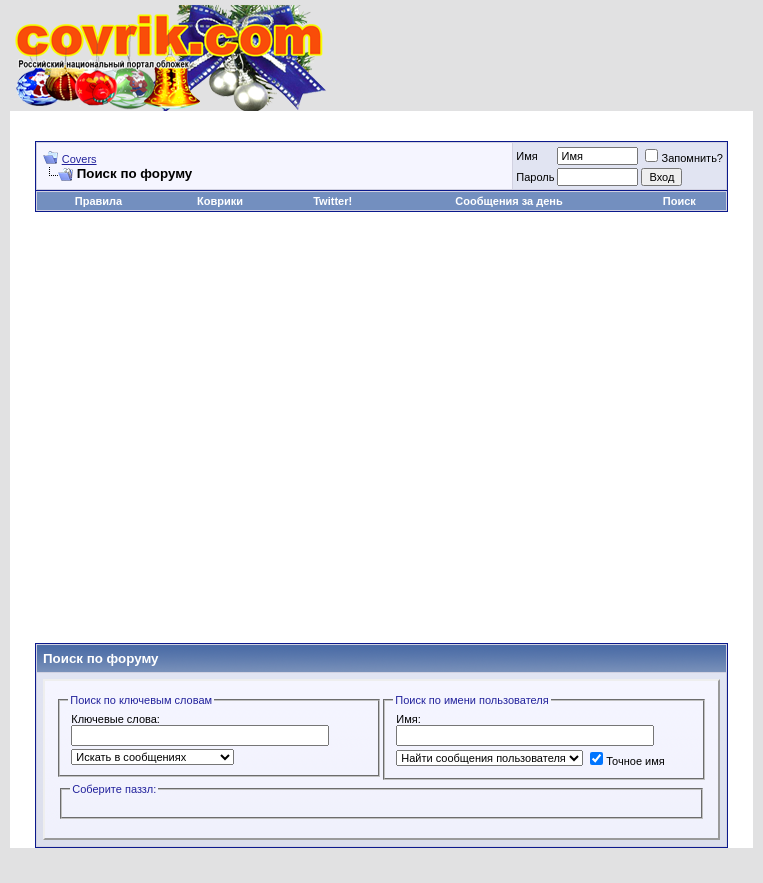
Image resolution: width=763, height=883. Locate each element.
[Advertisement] (364, 427)
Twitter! (332, 201)
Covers (79, 159)
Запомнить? (684, 158)
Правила (98, 201)
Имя (526, 156)
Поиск (679, 201)
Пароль (535, 177)
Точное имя (627, 761)
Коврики (220, 201)
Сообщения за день (508, 201)
